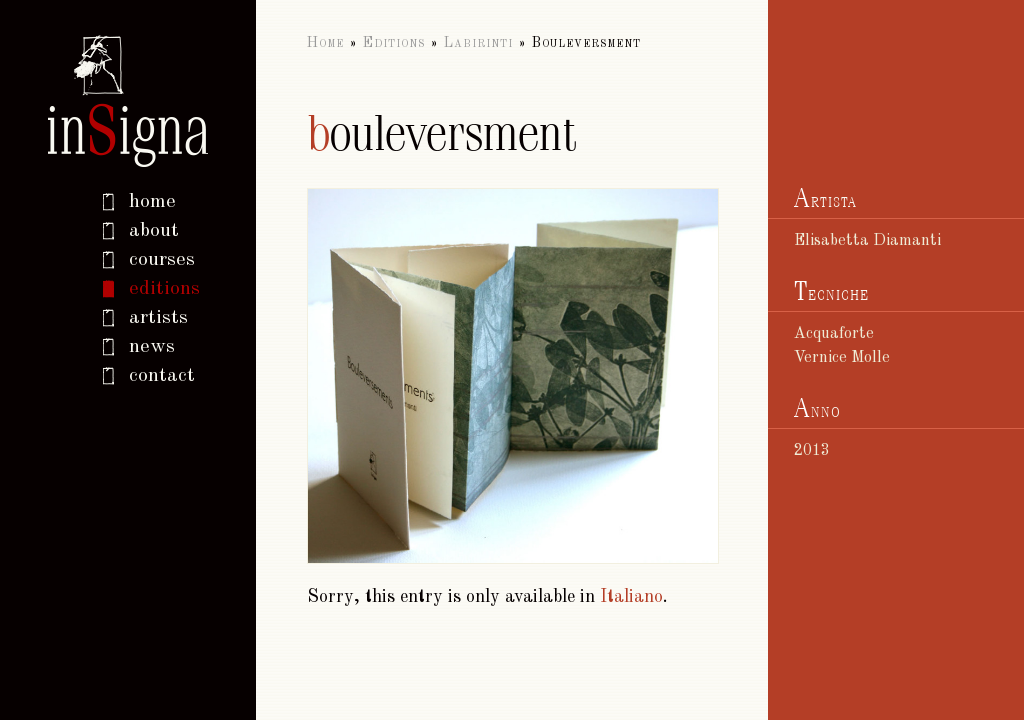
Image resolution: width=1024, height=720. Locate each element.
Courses (162, 260)
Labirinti (478, 43)
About (154, 231)
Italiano (631, 597)
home (152, 202)
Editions (164, 289)
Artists (158, 318)
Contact (162, 376)
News (152, 347)
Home (325, 43)
